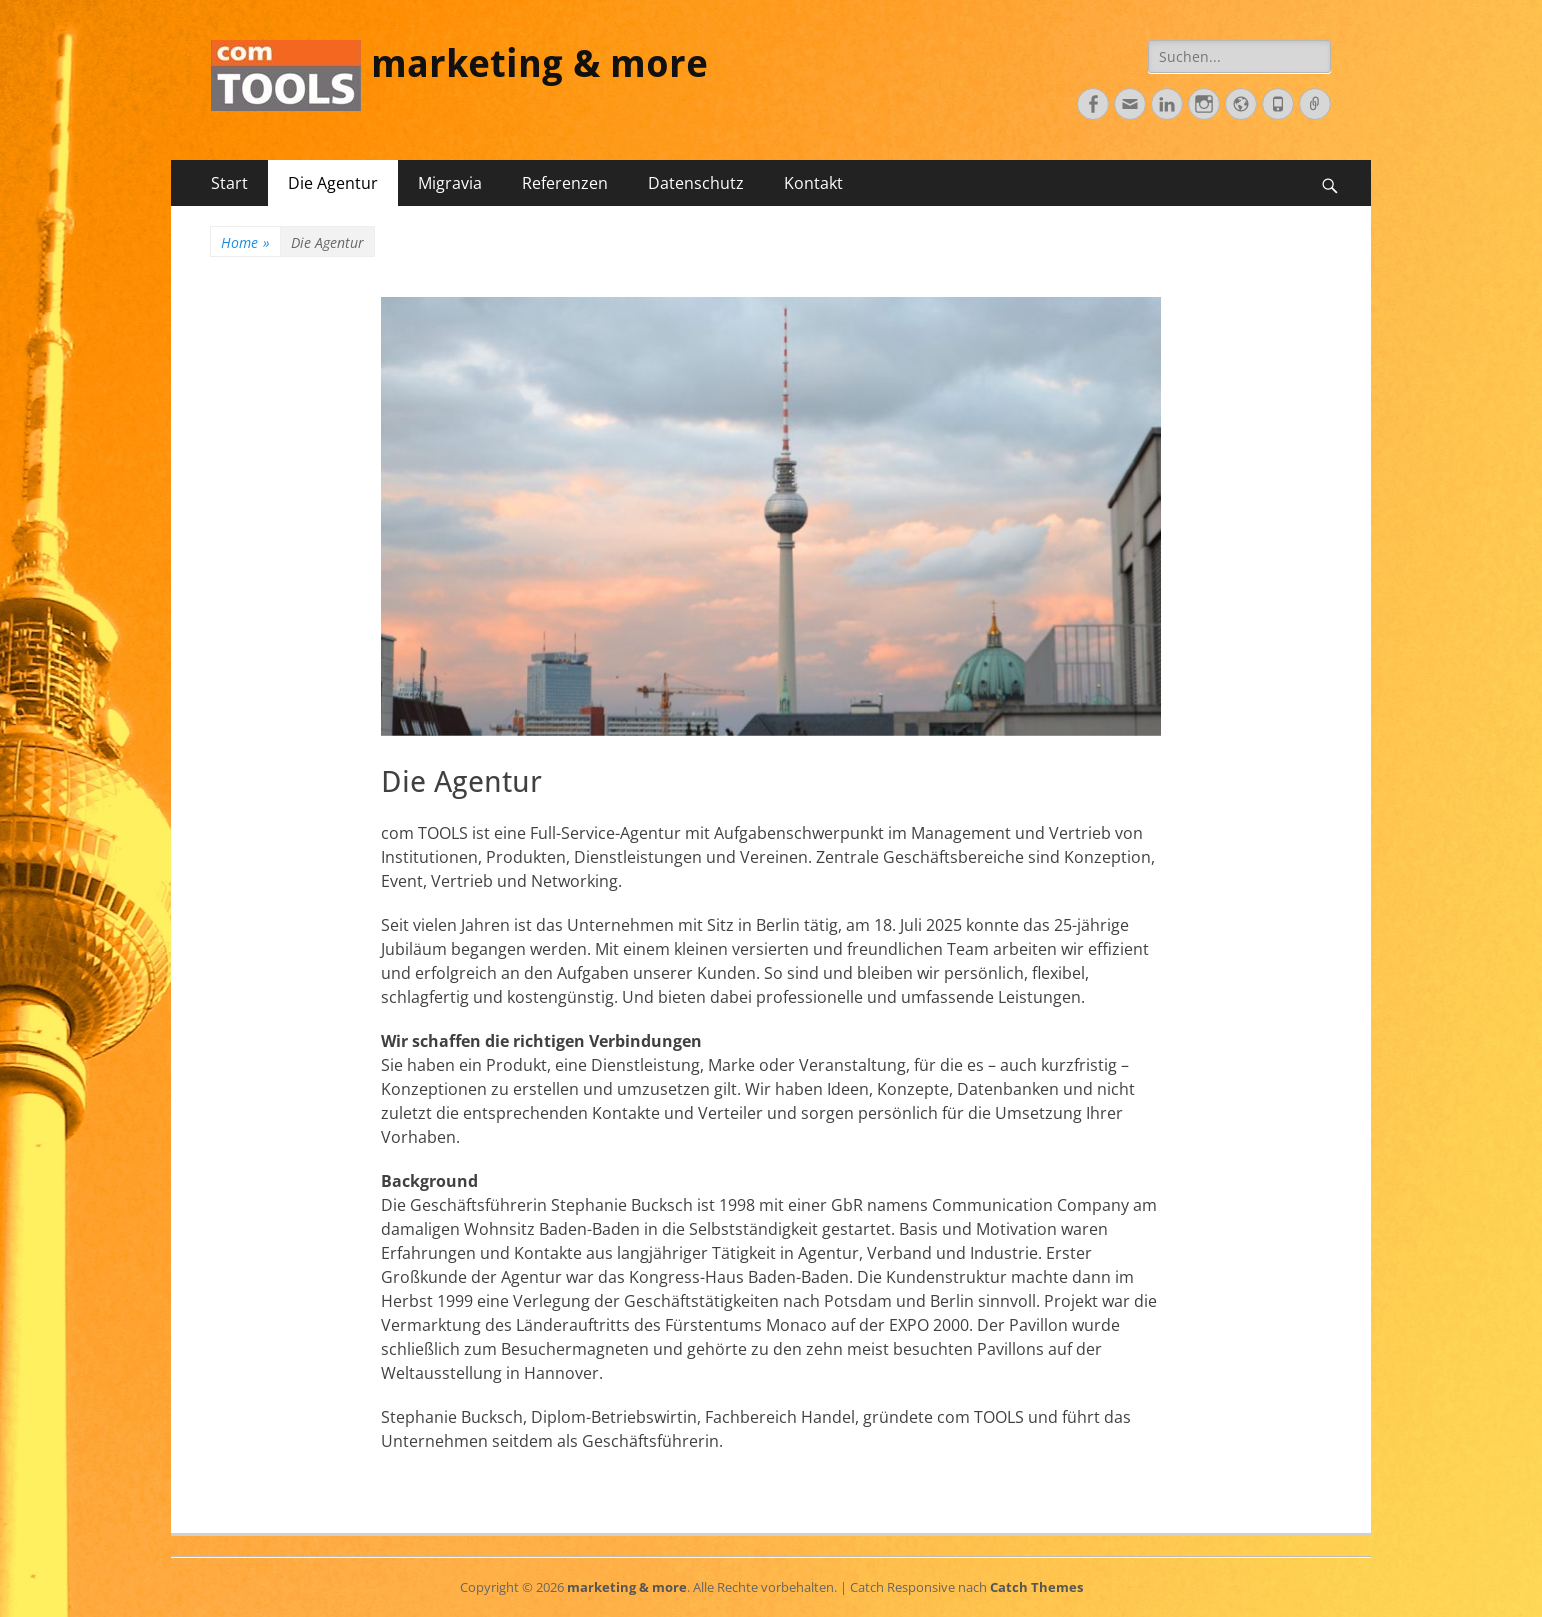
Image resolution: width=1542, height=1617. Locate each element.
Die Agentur (333, 183)
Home (245, 242)
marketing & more (539, 64)
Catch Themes (1036, 1587)
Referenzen (565, 183)
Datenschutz (696, 183)
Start (229, 183)
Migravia (450, 183)
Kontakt (813, 183)
